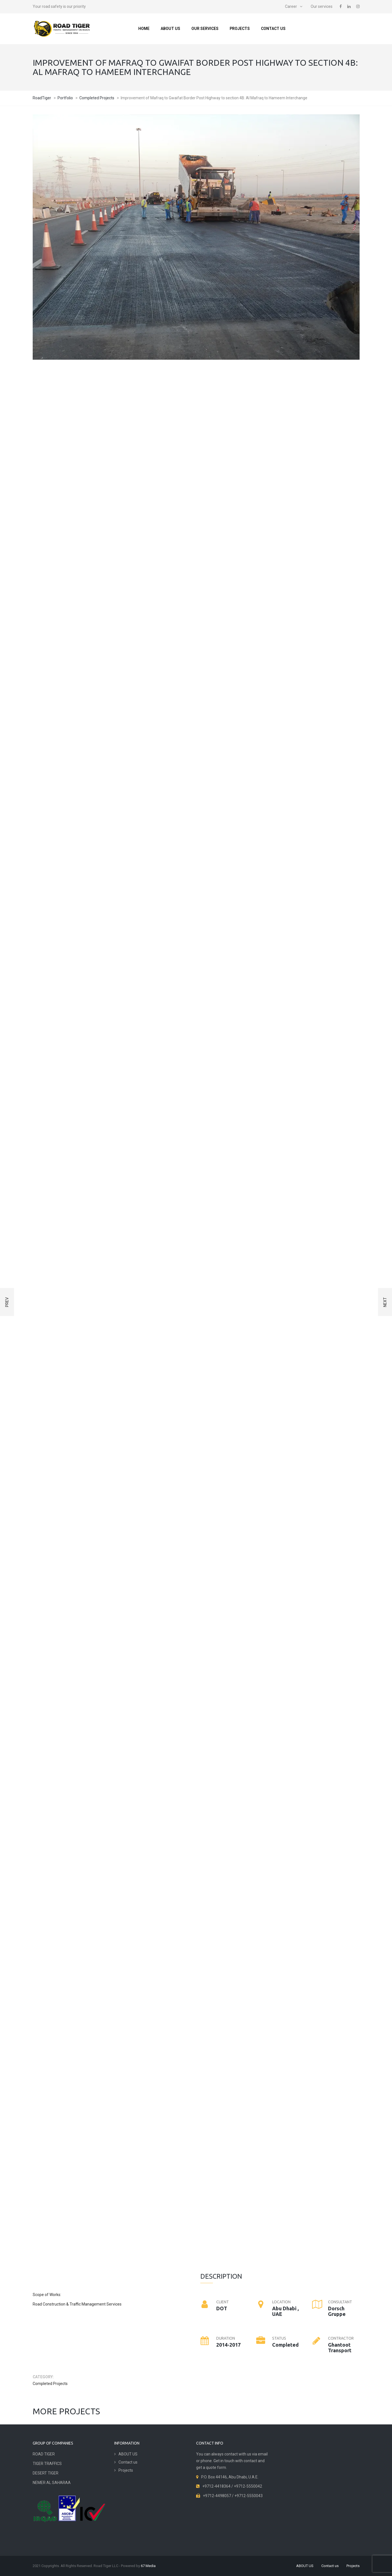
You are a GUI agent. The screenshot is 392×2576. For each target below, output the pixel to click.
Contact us (273, 28)
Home (143, 28)
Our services (321, 6)
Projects (240, 28)
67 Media (148, 2566)
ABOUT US (170, 28)
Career (291, 6)
